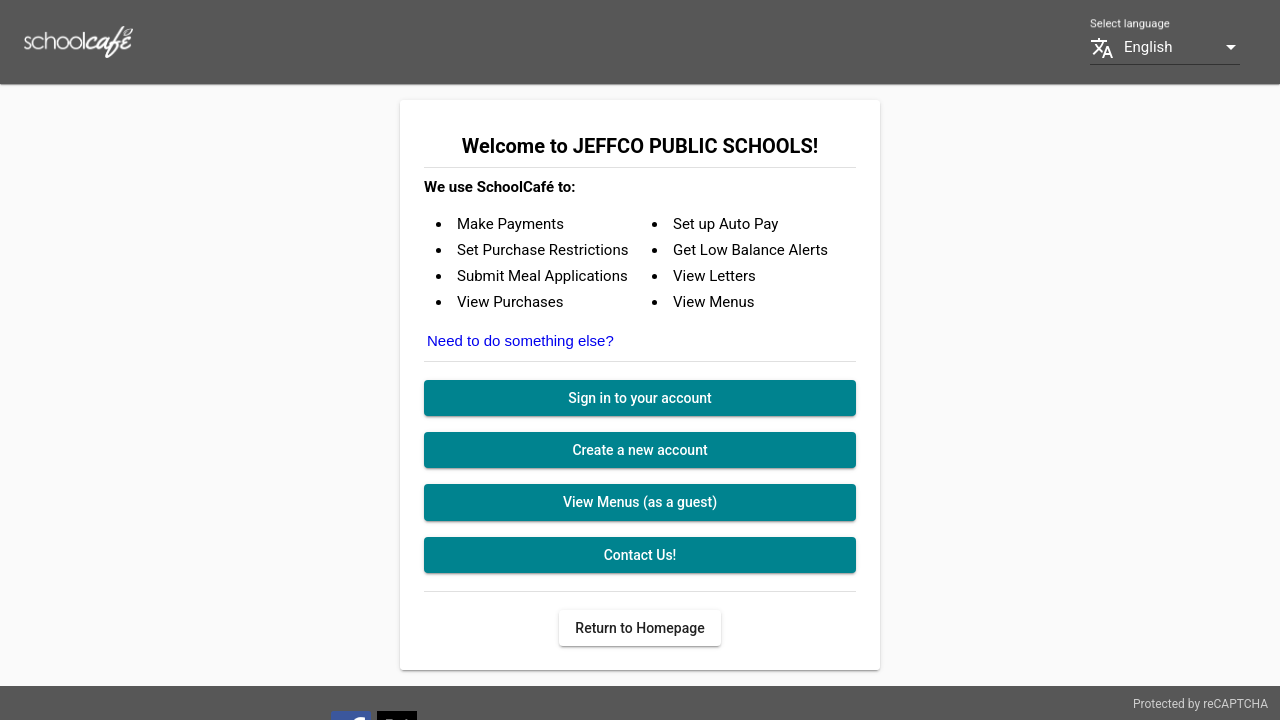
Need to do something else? (520, 340)
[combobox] (1182, 47)
